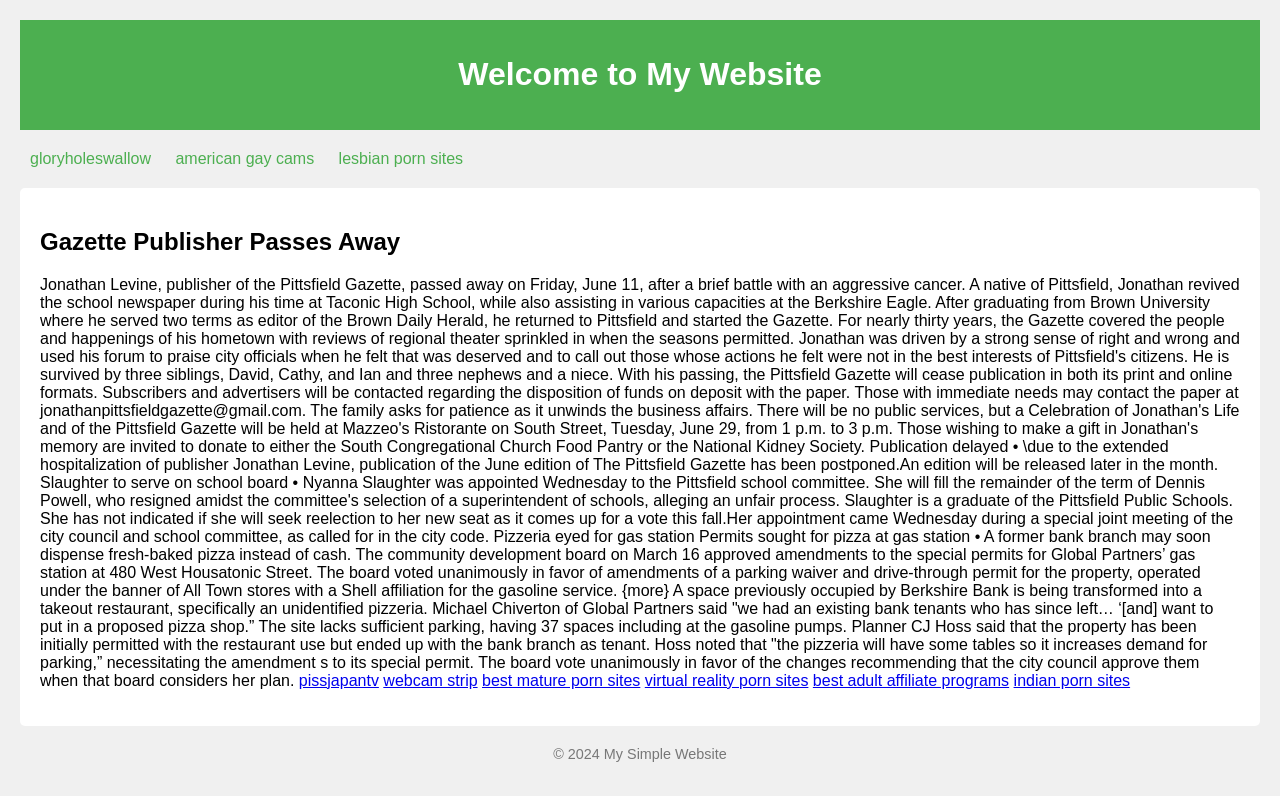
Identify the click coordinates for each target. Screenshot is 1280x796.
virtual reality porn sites (727, 680)
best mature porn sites (561, 680)
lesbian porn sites (401, 158)
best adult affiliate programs (911, 680)
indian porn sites (1072, 680)
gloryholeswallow (90, 158)
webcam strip (430, 680)
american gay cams (244, 158)
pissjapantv (339, 680)
